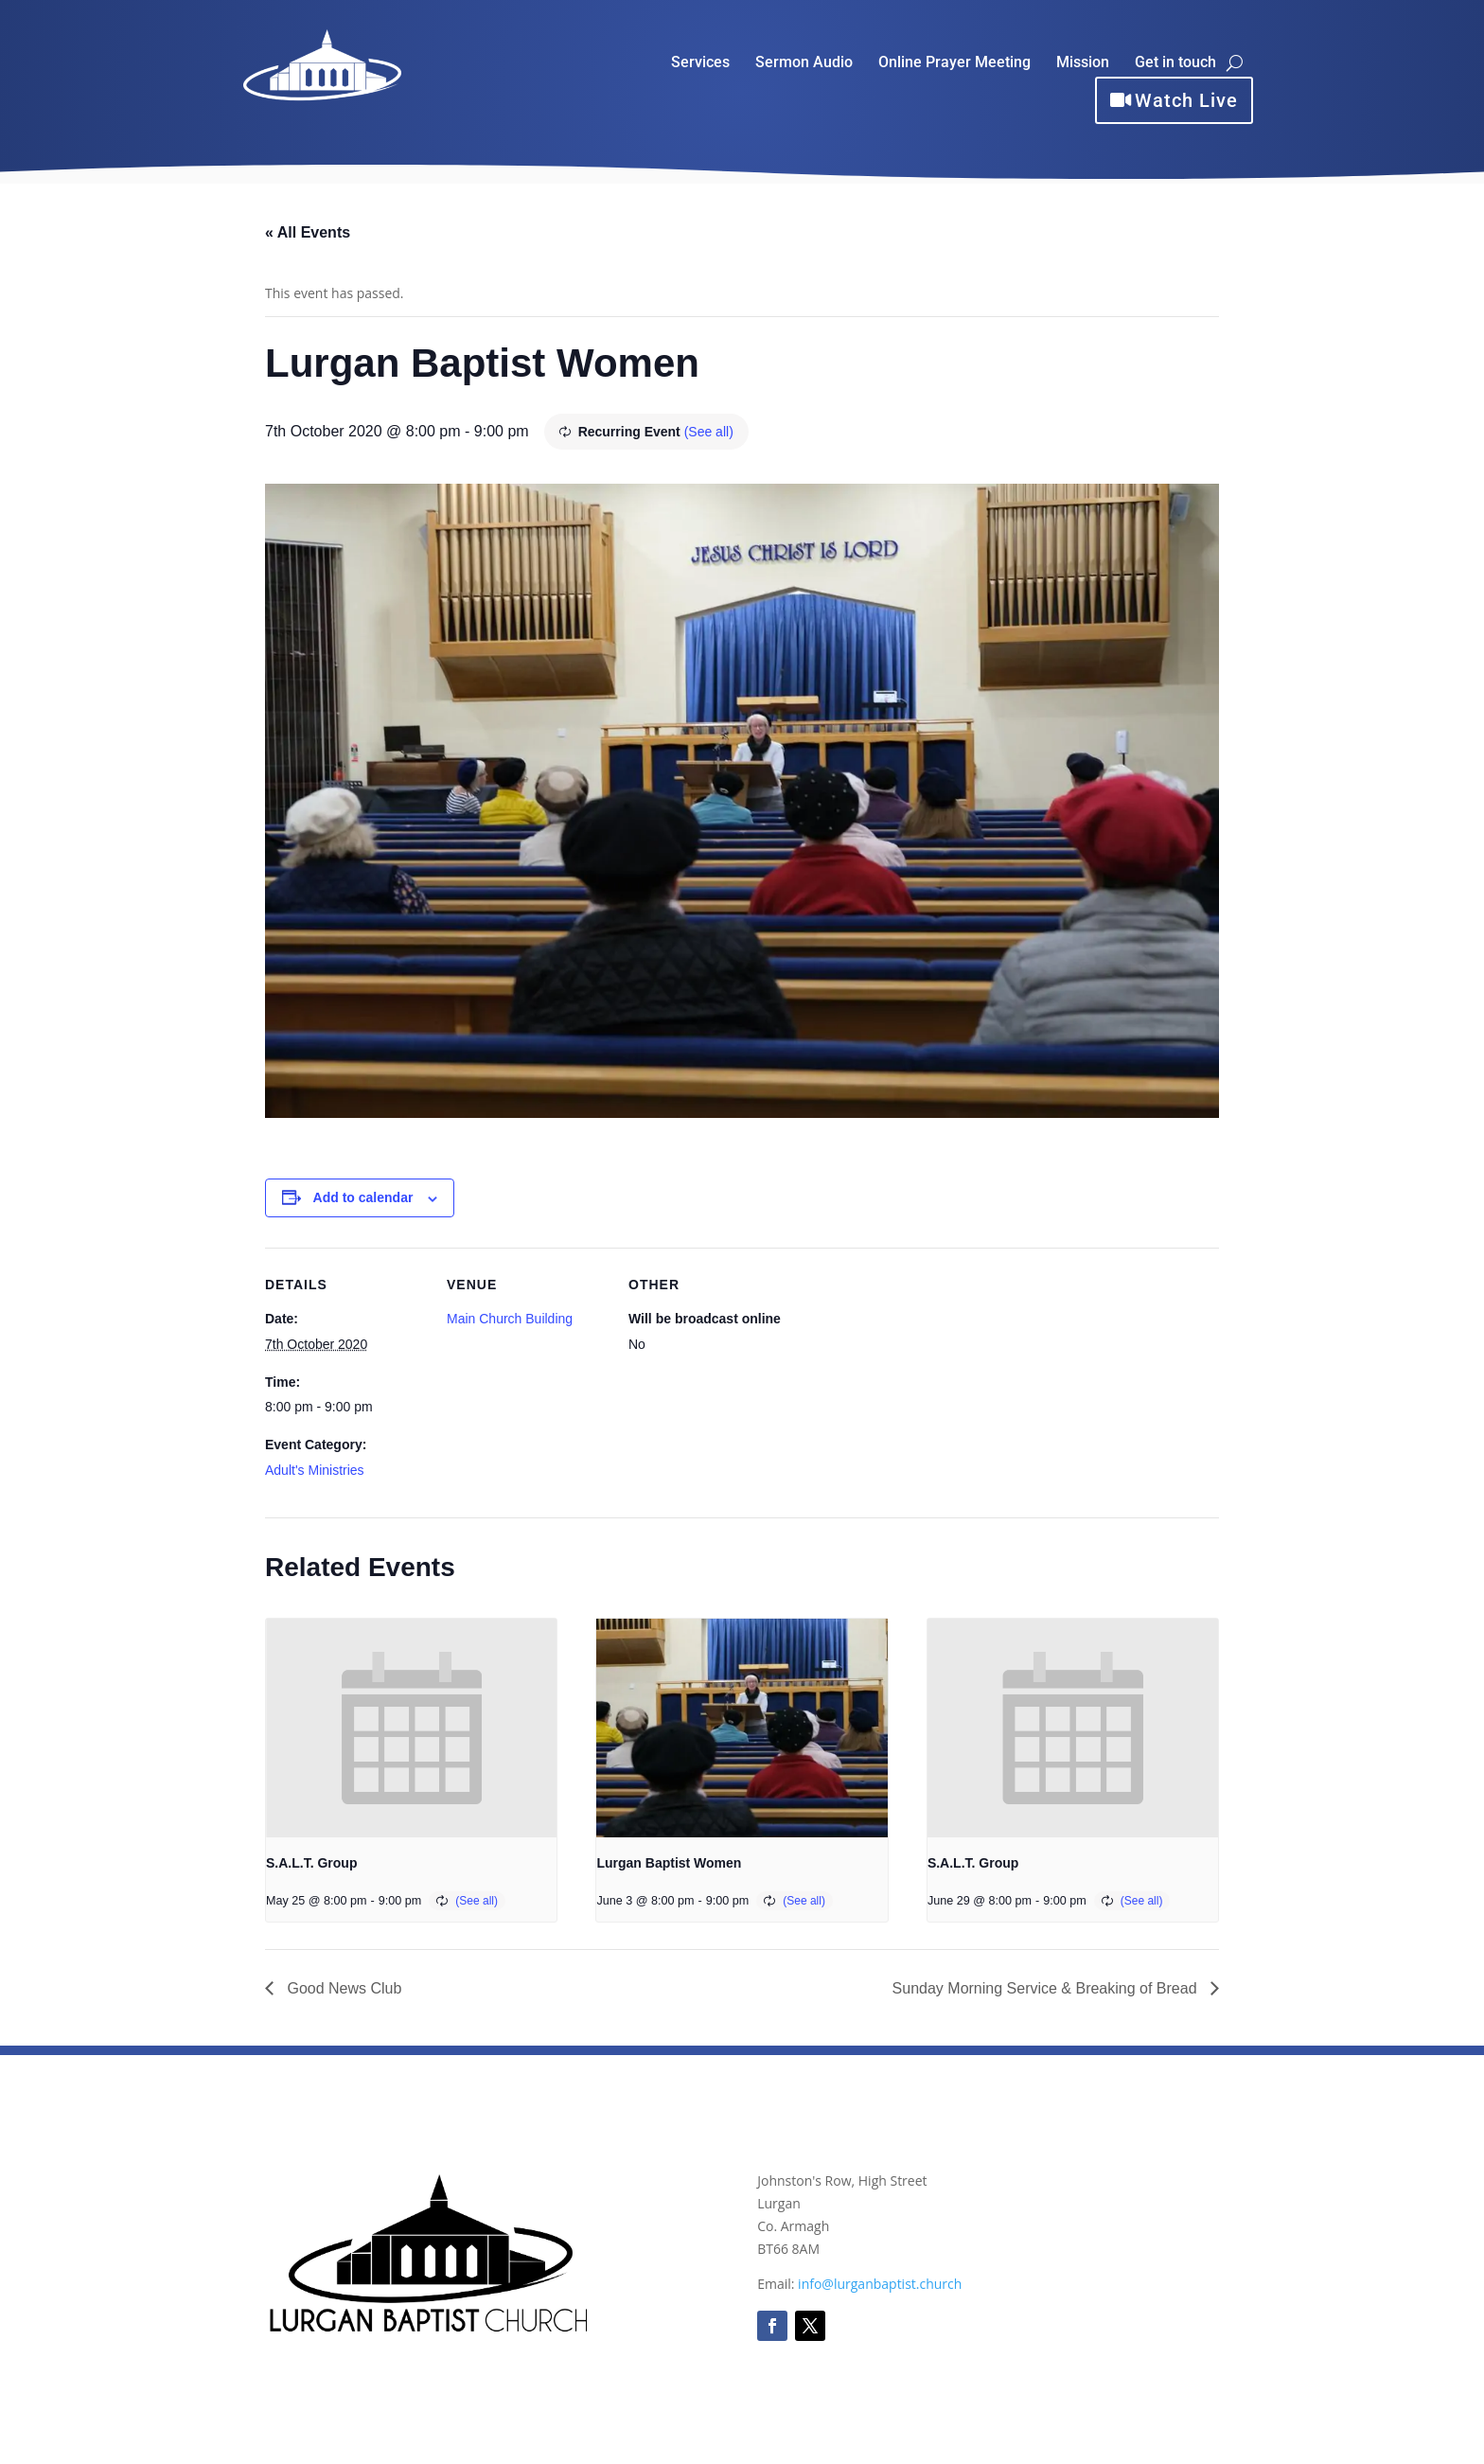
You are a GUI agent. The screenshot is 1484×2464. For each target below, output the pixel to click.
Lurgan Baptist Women (668, 1862)
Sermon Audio (804, 63)
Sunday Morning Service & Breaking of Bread (1046, 1988)
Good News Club (342, 1988)
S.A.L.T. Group (311, 1862)
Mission (1082, 63)
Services (700, 63)
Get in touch (1175, 63)
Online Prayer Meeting (954, 63)
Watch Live (1186, 100)
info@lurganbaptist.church (880, 2284)
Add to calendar (363, 1197)
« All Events (307, 232)
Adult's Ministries (314, 1470)
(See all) (708, 431)
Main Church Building (510, 1318)
